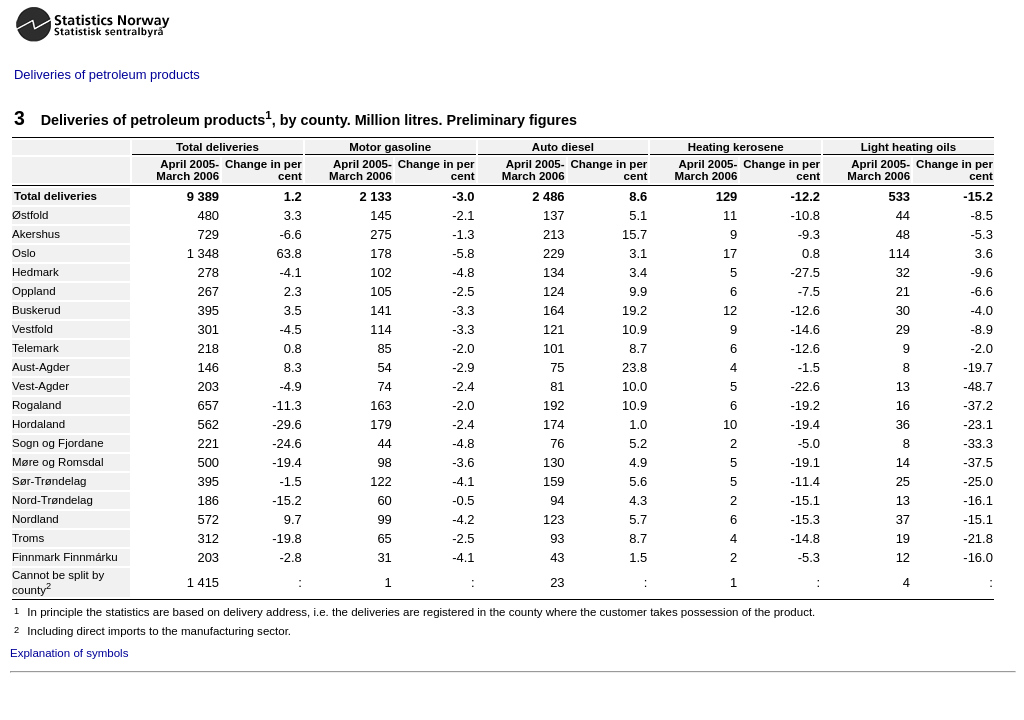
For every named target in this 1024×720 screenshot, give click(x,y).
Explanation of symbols (69, 653)
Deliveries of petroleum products (107, 74)
